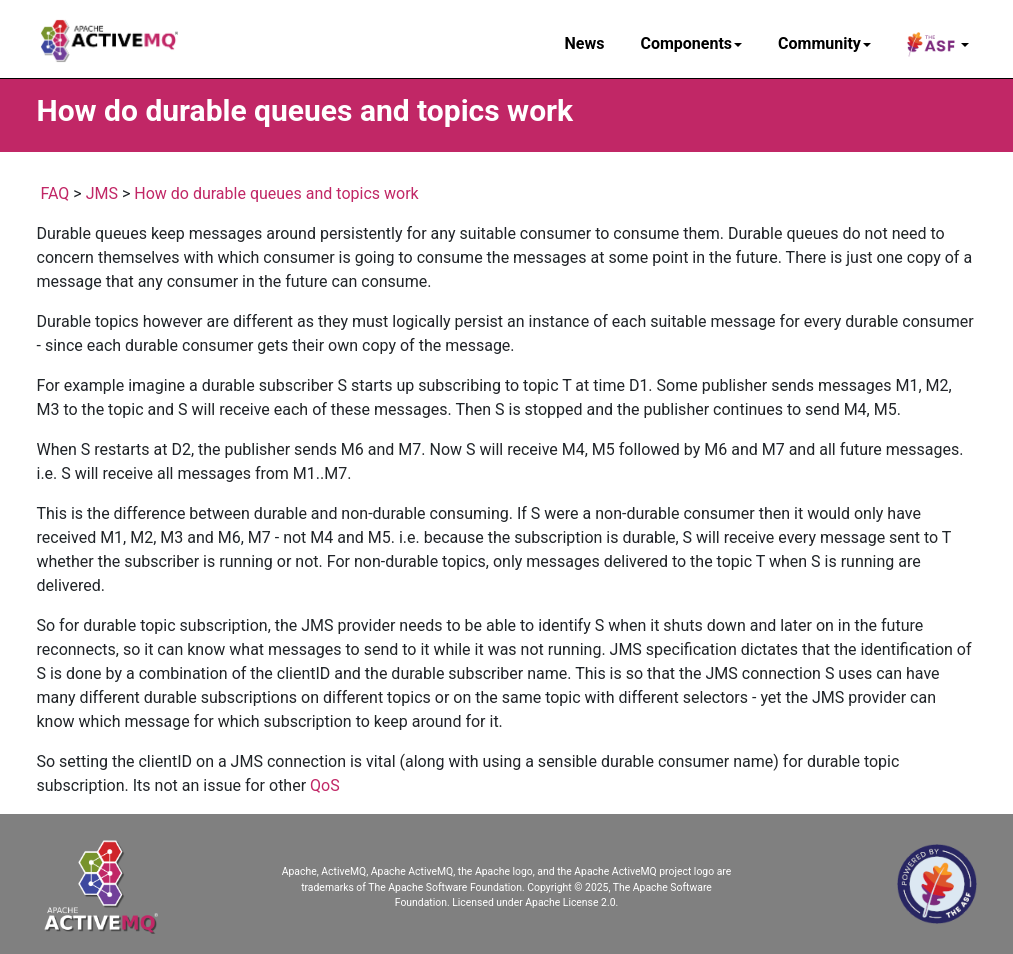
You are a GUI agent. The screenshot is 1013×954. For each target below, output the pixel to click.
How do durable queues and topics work (276, 193)
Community (824, 43)
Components (691, 43)
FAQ (54, 193)
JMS (102, 193)
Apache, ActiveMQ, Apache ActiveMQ (367, 871)
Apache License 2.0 (570, 902)
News (585, 43)
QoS (325, 785)
